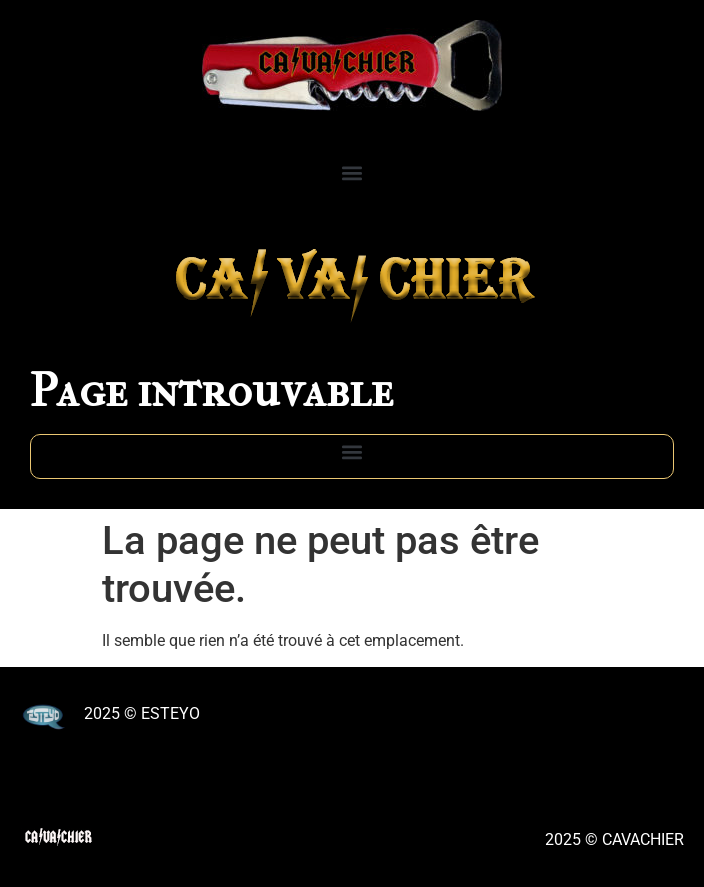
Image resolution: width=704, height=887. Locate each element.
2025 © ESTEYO (142, 713)
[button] (352, 172)
